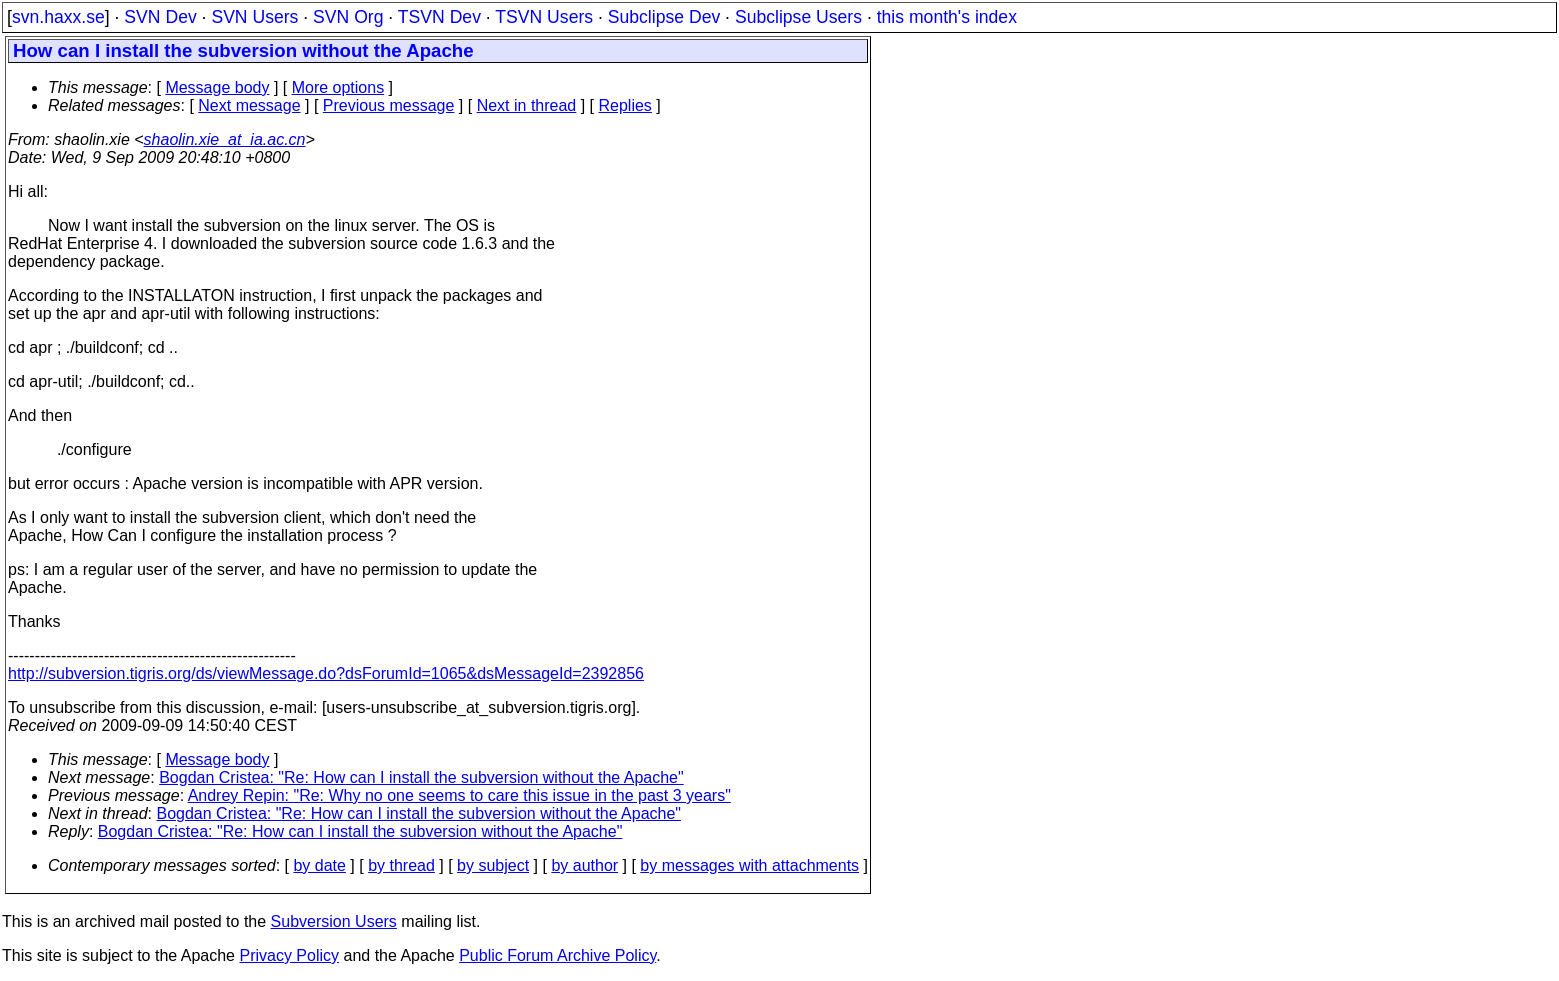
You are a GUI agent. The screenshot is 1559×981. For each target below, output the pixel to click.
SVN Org (348, 17)
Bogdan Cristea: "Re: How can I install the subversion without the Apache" (421, 777)
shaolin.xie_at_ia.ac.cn (225, 139)
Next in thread (527, 105)
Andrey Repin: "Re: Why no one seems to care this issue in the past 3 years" (459, 795)
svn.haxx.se (58, 17)
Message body (217, 87)
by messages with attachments (749, 865)
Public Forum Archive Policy (557, 955)
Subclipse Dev (664, 17)
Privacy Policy (289, 955)
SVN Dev (160, 17)
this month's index (947, 17)
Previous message (389, 105)
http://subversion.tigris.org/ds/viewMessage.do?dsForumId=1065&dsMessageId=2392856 (326, 673)
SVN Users (254, 17)
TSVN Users (544, 17)
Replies (625, 105)
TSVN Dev (439, 17)
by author (584, 865)
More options (338, 87)
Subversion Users (334, 921)
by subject (493, 865)
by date (319, 865)
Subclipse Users (798, 17)
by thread (401, 865)
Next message (249, 105)
